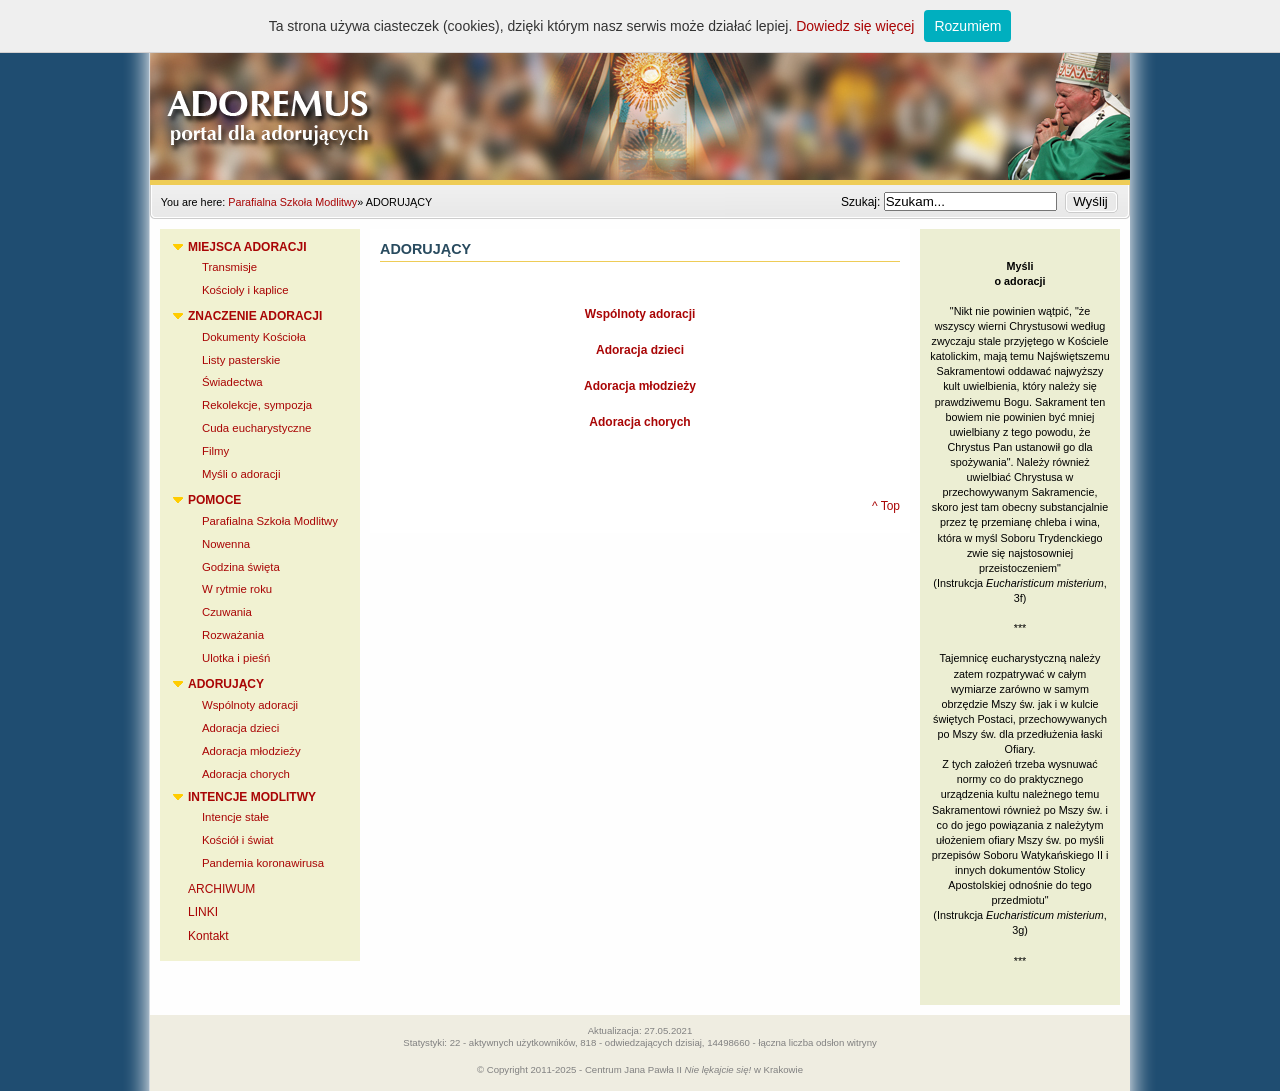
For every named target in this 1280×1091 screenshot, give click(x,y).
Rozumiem (967, 26)
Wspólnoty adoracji (640, 314)
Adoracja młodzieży (640, 386)
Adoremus (640, 90)
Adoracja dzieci (640, 350)
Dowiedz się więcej (855, 26)
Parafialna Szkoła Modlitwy (292, 202)
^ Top (886, 506)
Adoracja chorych (639, 422)
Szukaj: (862, 202)
